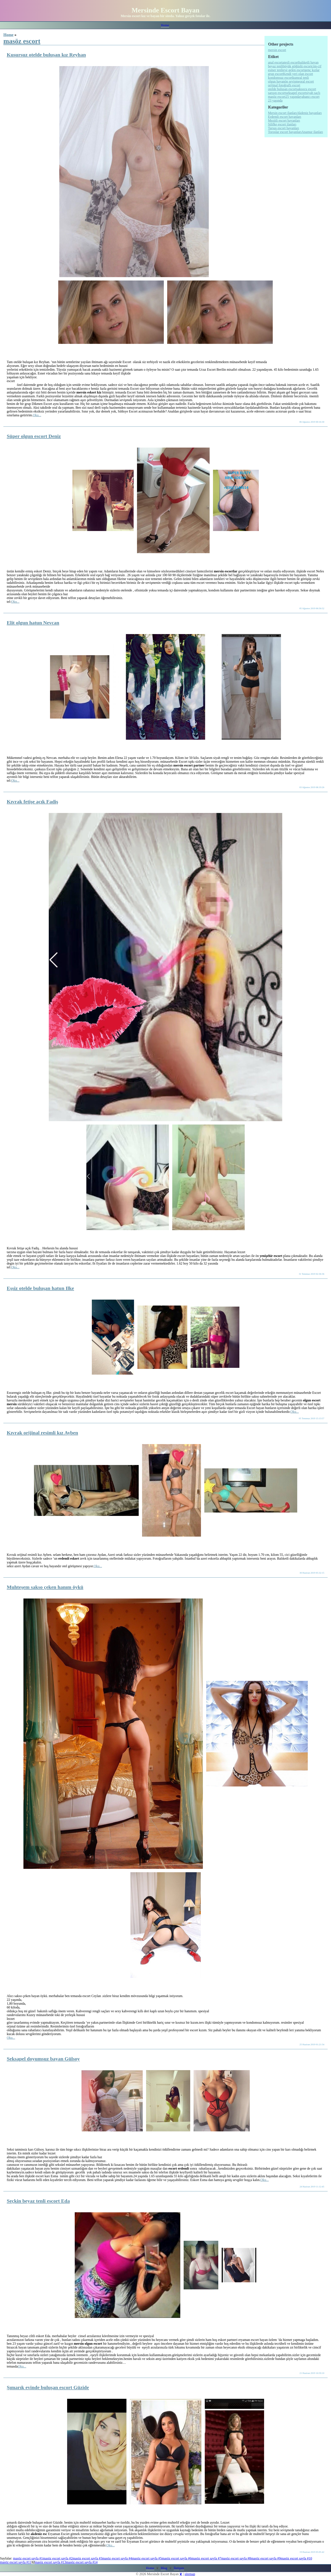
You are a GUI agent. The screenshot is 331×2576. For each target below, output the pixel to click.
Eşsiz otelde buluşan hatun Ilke (40, 1288)
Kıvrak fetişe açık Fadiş (32, 801)
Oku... (37, 415)
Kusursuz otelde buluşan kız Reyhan (46, 54)
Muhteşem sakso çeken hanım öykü (45, 1587)
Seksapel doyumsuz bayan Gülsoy (43, 2058)
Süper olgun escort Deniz (34, 436)
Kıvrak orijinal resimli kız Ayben (42, 1432)
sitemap (189, 2574)
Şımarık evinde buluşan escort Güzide (48, 2387)
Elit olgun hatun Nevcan (33, 622)
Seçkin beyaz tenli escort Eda (38, 2201)
